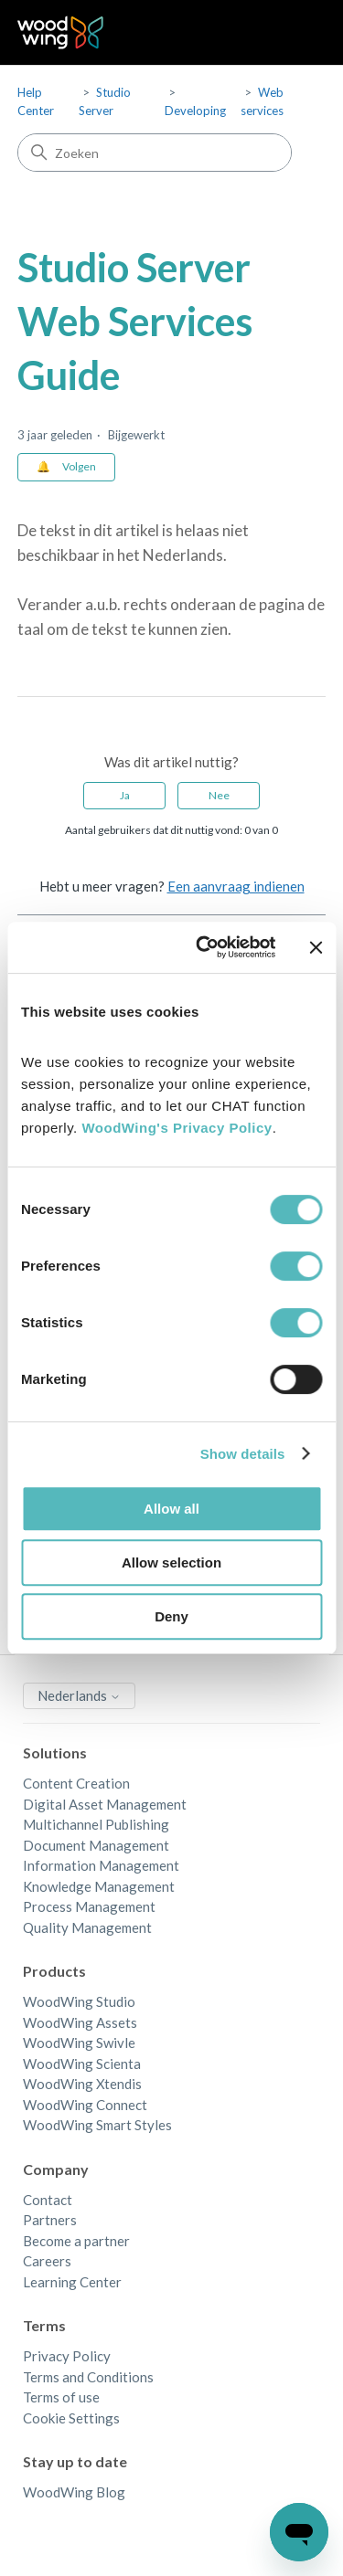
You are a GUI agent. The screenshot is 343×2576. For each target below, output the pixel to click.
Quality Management (87, 1927)
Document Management (96, 1845)
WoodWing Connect (85, 2104)
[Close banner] (315, 947)
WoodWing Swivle (79, 2042)
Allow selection (171, 1562)
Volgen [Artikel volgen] (79, 466)
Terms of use (61, 2397)
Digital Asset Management (105, 1804)
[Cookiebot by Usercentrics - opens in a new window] (204, 947)
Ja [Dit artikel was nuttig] (125, 795)
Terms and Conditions (88, 2377)
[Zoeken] (154, 152)
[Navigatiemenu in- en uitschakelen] (293, 33)
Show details (242, 1454)
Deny (171, 1616)
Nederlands (79, 1695)
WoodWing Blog (74, 2492)
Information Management (101, 1865)
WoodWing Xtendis (82, 2083)
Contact (47, 2199)
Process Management (89, 1906)
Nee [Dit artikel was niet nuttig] (219, 795)
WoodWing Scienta (82, 2063)
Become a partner (76, 2241)
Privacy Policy (67, 2356)
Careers (47, 2261)
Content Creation (76, 1783)
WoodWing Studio (79, 2001)
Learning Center (72, 2282)
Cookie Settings (71, 2418)
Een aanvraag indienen (236, 886)
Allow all (171, 1508)
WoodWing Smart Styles (97, 2125)
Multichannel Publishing (96, 1824)
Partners (50, 2220)
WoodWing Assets (80, 2022)
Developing (195, 110)
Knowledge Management (99, 1886)
